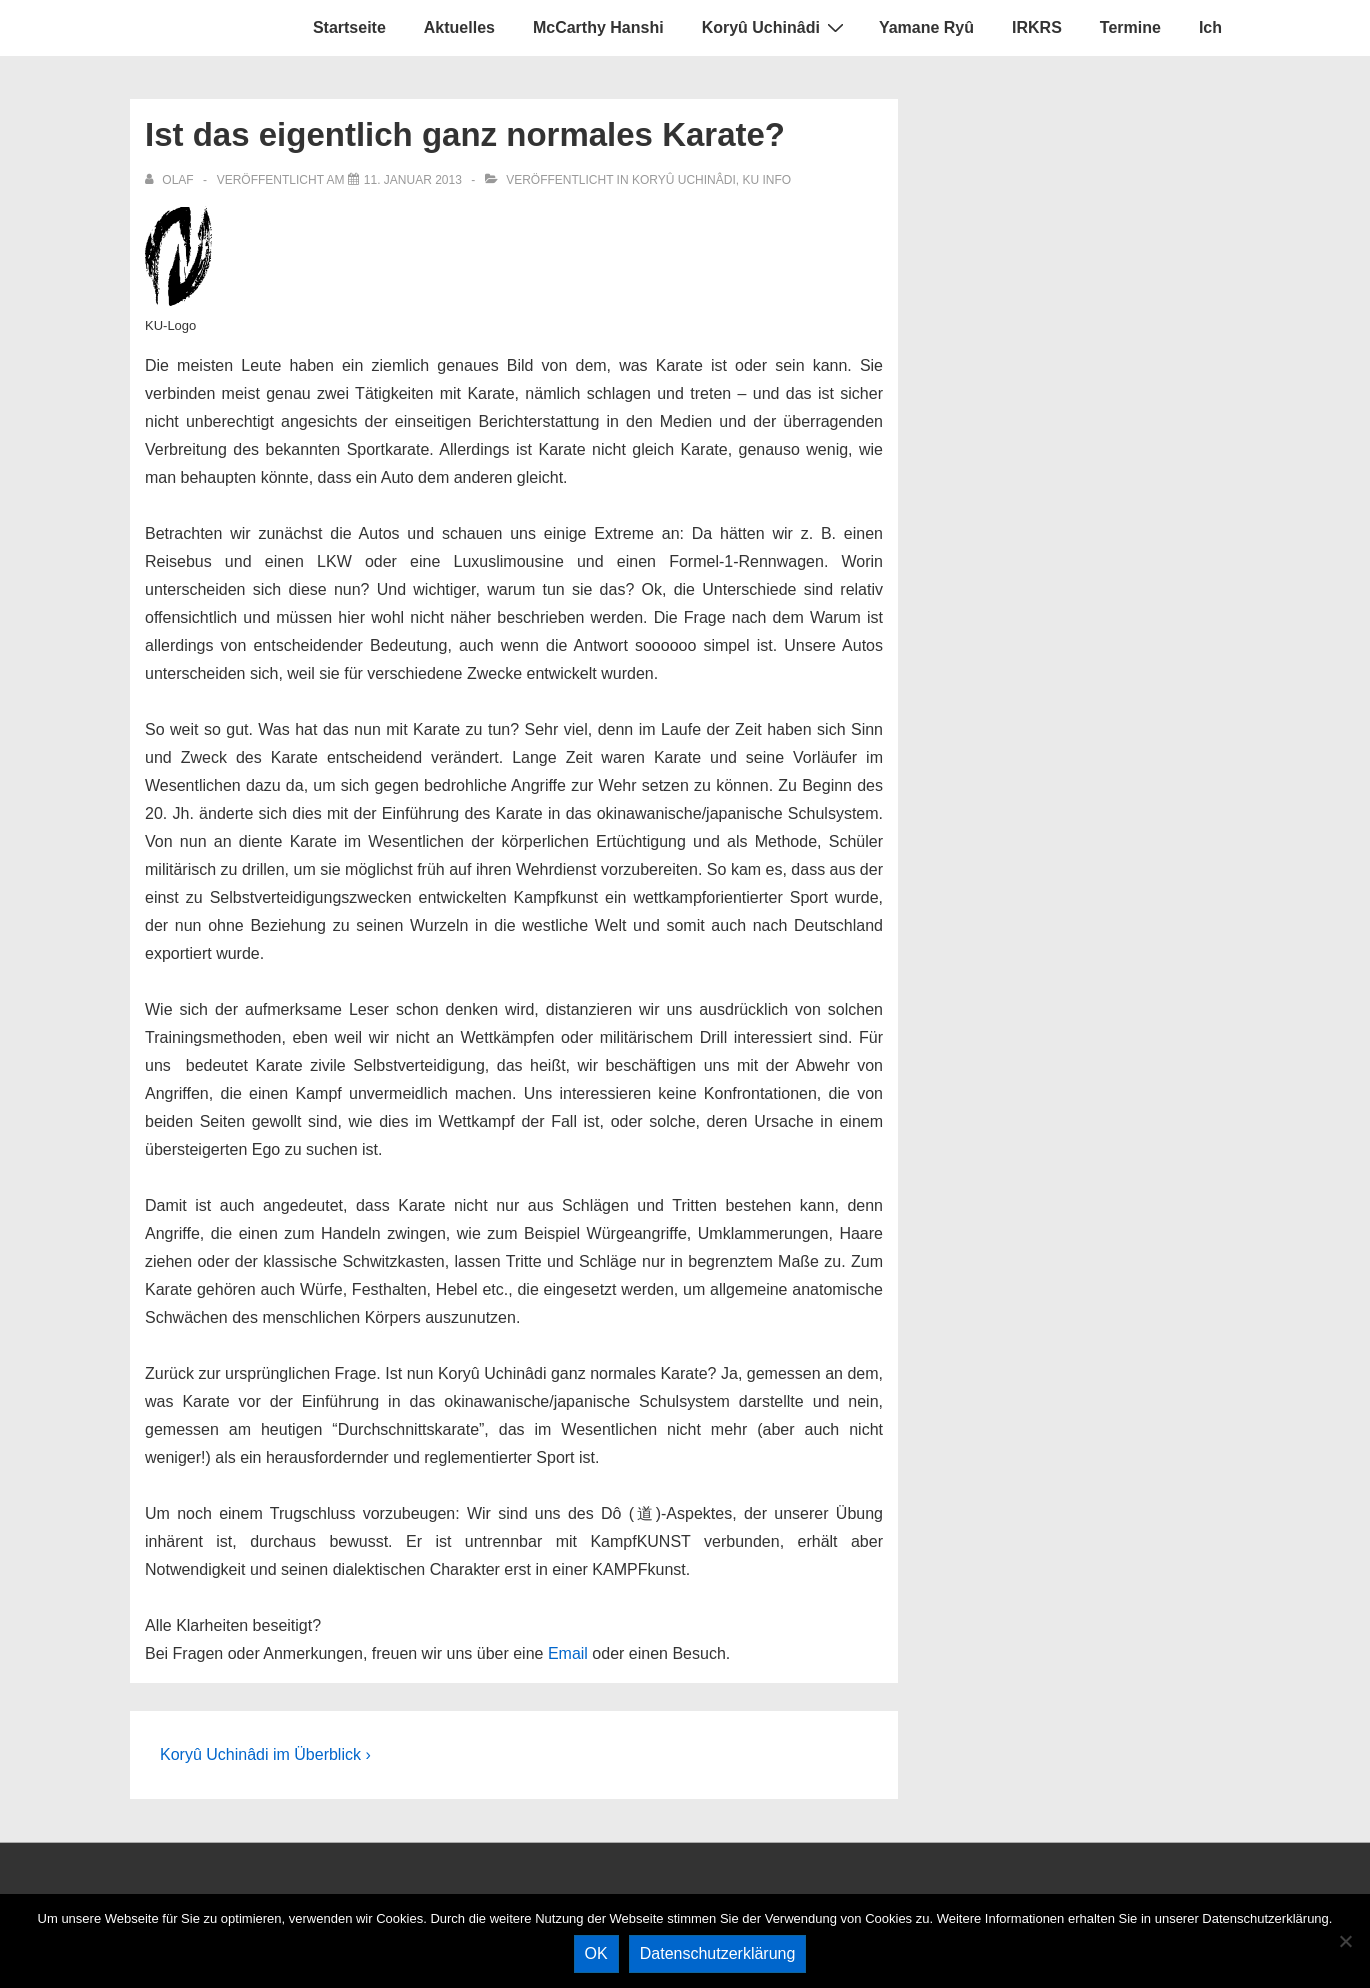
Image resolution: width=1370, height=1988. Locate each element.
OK (596, 1953)
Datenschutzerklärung (718, 1953)
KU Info (766, 180)
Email (568, 1653)
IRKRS (1037, 27)
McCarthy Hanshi (598, 27)
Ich (1210, 27)
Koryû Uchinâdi (775, 27)
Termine (1130, 27)
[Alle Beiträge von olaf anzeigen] (171, 180)
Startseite (349, 27)
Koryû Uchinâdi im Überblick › (265, 1754)
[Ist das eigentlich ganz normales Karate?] (413, 180)
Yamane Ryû (926, 27)
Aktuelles (459, 27)
